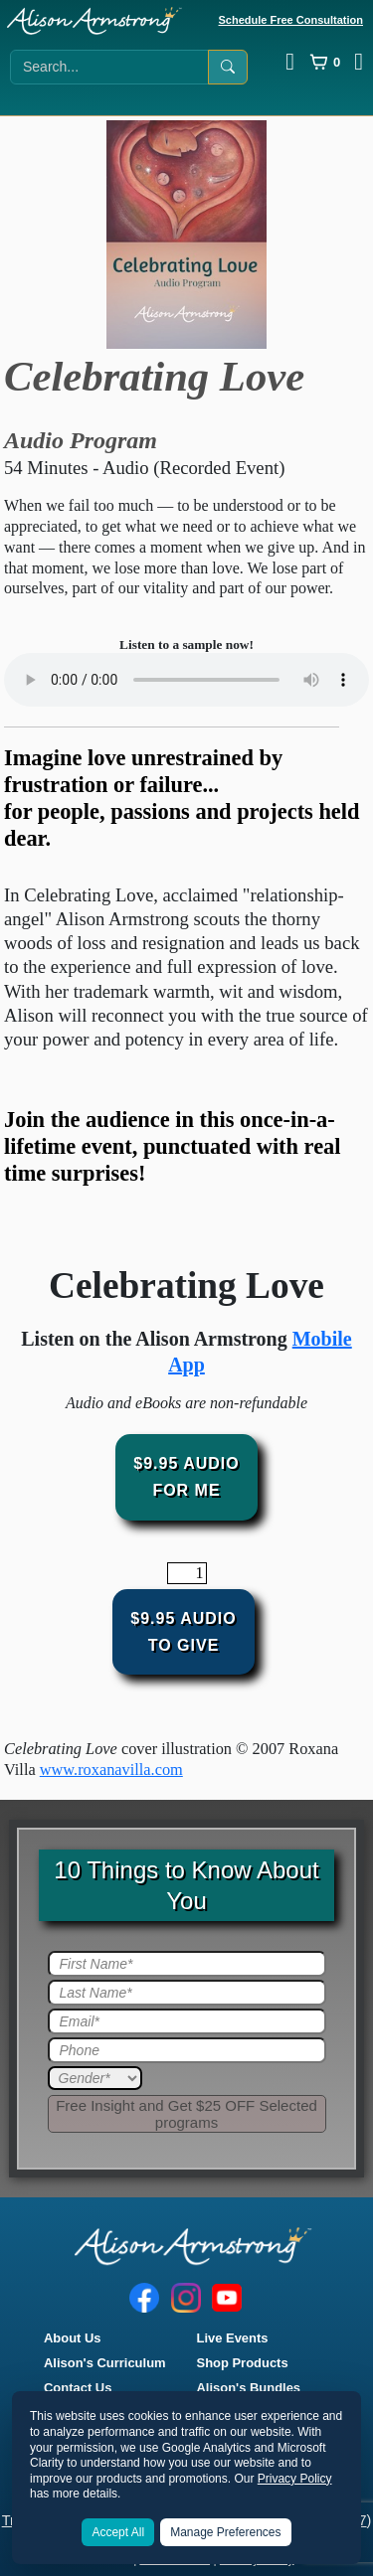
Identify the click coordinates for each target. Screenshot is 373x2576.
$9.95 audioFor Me (186, 1477)
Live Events (233, 2338)
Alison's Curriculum (105, 2362)
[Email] (187, 2021)
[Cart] (324, 62)
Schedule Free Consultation (291, 20)
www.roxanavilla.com (111, 1769)
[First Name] (187, 1964)
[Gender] (95, 2078)
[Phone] (187, 2050)
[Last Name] (187, 1993)
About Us (72, 2338)
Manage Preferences (225, 2532)
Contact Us (77, 2387)
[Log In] (289, 62)
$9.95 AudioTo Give (183, 1632)
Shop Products (242, 2362)
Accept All (118, 2532)
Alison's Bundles (249, 2387)
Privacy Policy (295, 2479)
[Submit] (187, 2114)
